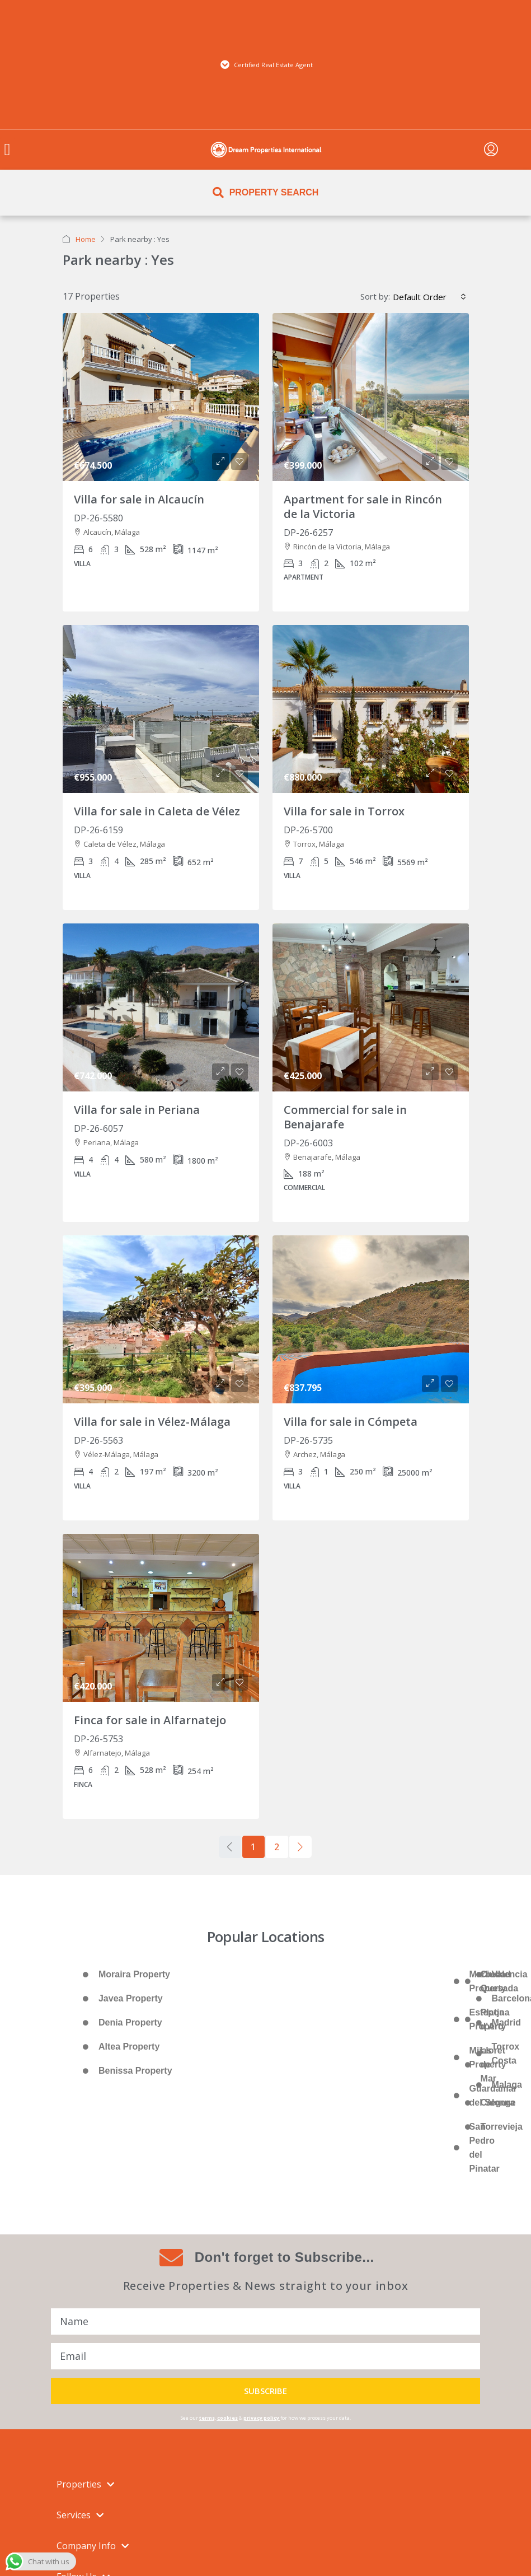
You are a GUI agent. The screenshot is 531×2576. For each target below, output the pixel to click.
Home (86, 239)
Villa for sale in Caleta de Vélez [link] (157, 811)
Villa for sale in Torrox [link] (344, 811)
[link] (161, 397)
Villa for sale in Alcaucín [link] (139, 499)
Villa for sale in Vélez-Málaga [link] (152, 1421)
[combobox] (429, 297)
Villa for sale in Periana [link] (137, 1109)
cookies (227, 2417)
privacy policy (261, 2417)
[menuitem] (491, 149)
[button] (7, 149)
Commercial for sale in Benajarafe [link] (345, 1117)
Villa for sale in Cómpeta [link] (350, 1421)
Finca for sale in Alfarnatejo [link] (150, 1720)
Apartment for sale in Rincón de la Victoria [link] (363, 506)
